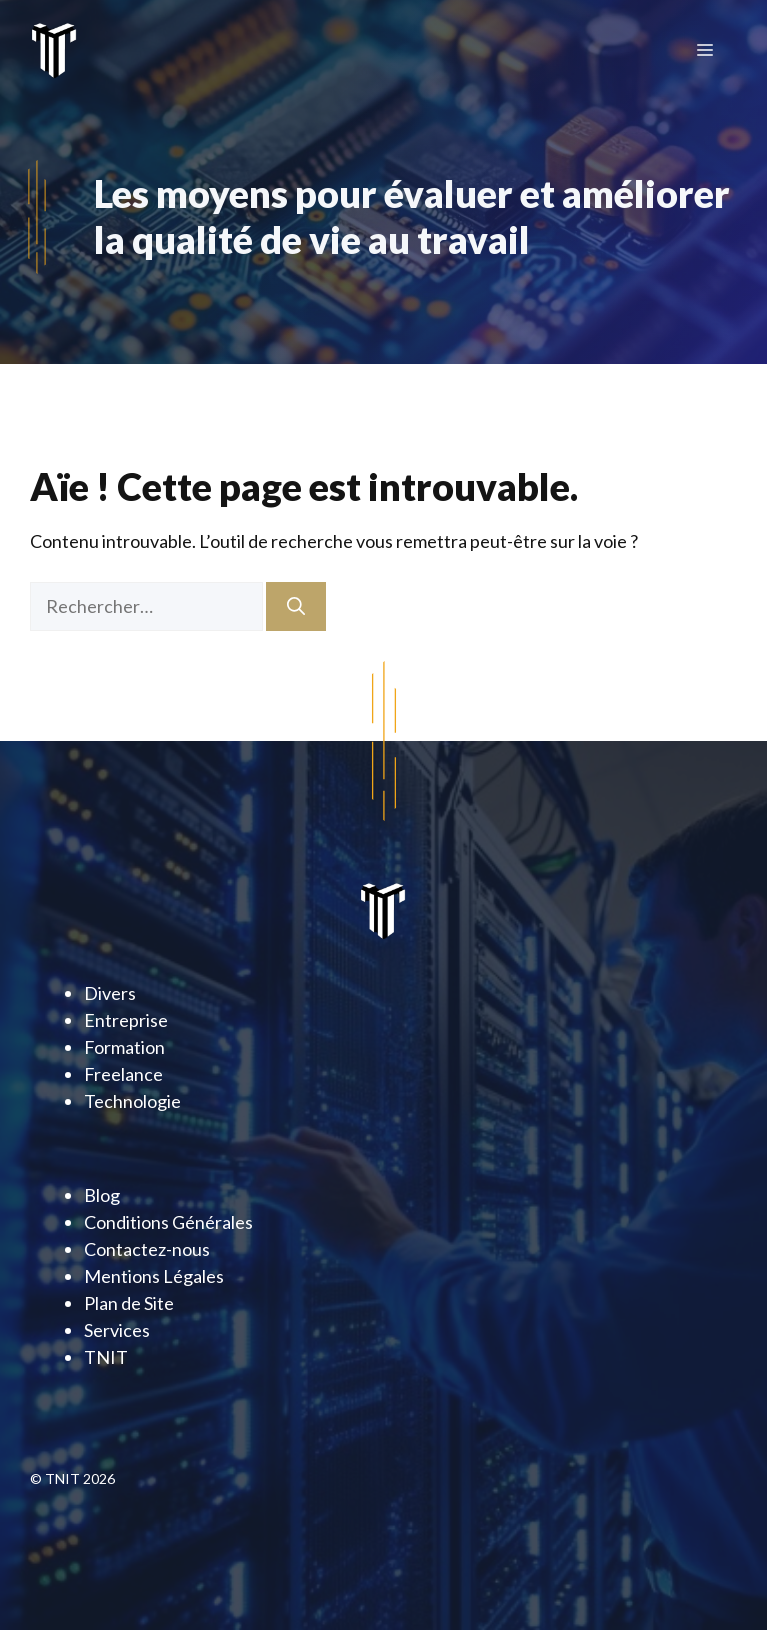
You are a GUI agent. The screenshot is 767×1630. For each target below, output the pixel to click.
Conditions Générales (168, 1222)
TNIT (106, 1357)
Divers (110, 993)
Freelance (123, 1074)
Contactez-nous (147, 1249)
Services (117, 1330)
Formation (124, 1047)
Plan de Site (129, 1303)
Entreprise (126, 1020)
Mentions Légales (154, 1276)
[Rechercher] (296, 606)
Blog (102, 1195)
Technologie (132, 1101)
